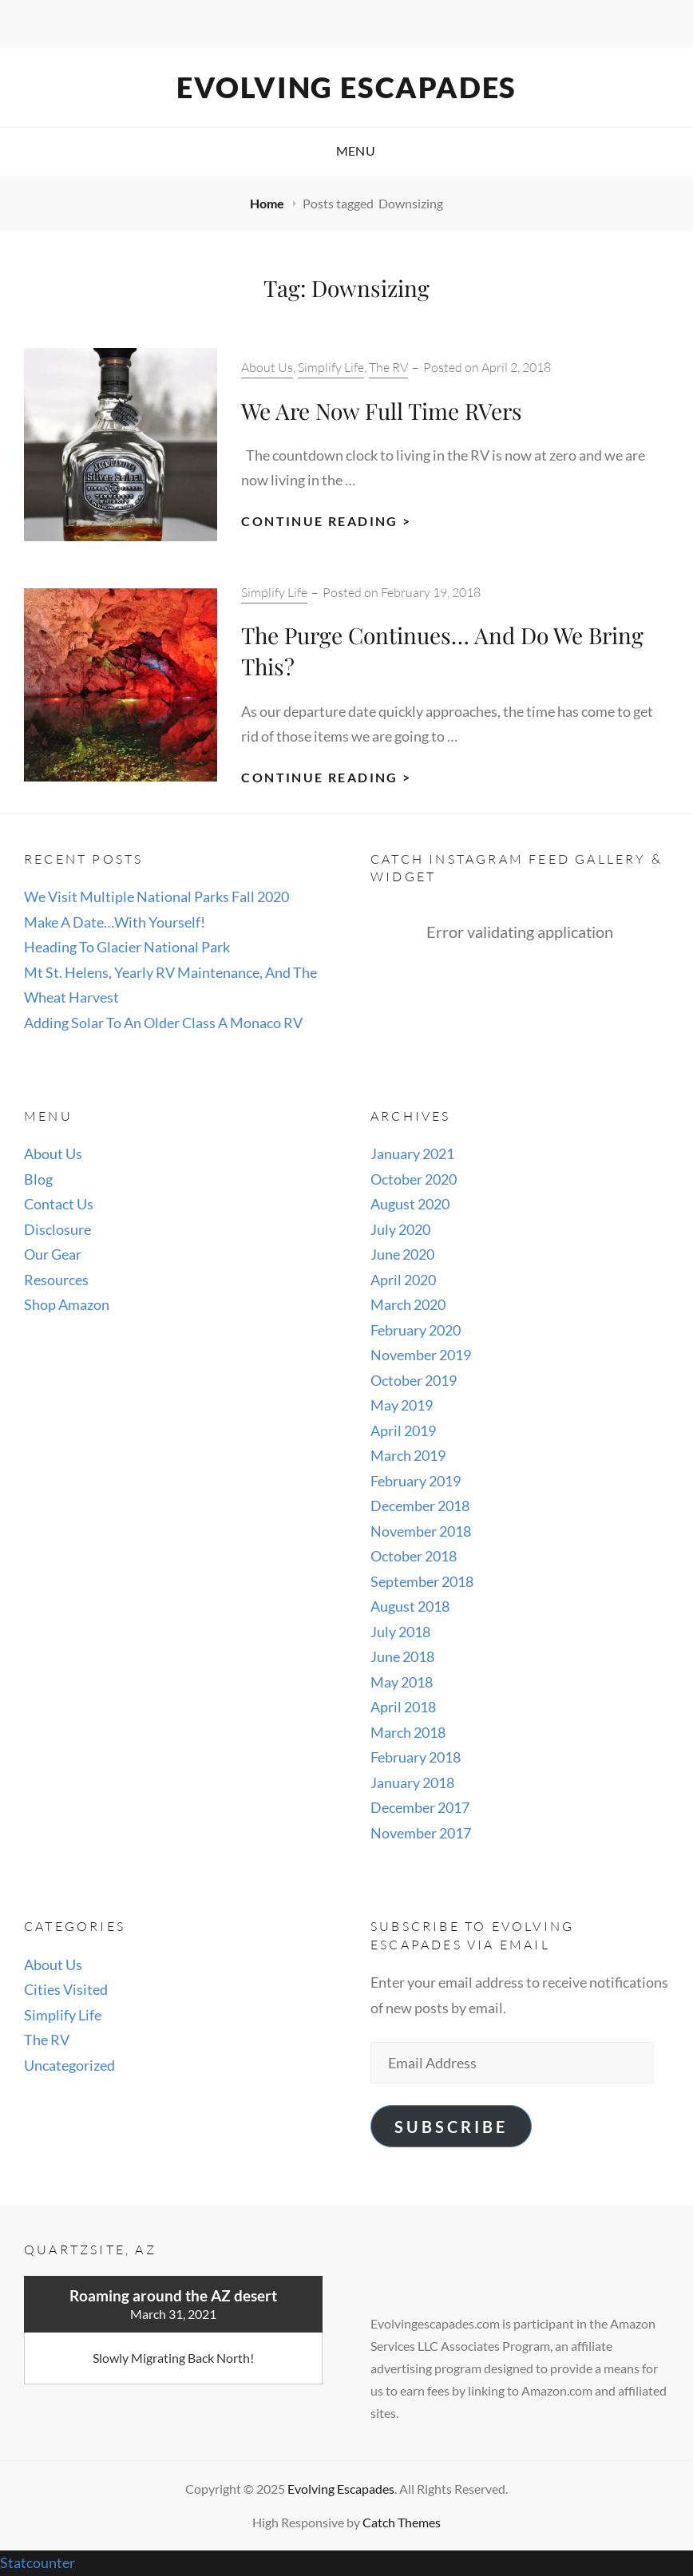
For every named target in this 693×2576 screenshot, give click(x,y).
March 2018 (408, 1732)
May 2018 (401, 1682)
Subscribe (451, 2126)
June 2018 (402, 1656)
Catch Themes (401, 2522)
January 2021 (412, 1153)
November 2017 (420, 1833)
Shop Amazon (66, 1304)
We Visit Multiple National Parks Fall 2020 (156, 896)
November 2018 (420, 1531)
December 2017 (419, 1807)
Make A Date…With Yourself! (114, 922)
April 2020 (403, 1279)
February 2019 (415, 1481)
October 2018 (413, 1556)
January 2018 (412, 1782)
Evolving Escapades (346, 87)
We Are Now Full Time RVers (381, 410)
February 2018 (415, 1757)
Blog (38, 1179)
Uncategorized (69, 2065)
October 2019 (413, 1380)
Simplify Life (331, 367)
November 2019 (420, 1354)
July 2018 (400, 1631)
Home (268, 203)
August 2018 (409, 1606)
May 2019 (401, 1405)
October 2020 (413, 1179)
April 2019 (403, 1430)
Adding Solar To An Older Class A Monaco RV (163, 1022)
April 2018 (403, 1706)
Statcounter (37, 2562)
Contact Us (58, 1204)
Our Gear (52, 1254)
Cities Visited (66, 1989)
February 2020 (415, 1330)
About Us (267, 367)
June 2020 (402, 1254)
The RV (388, 367)
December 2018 (419, 1505)
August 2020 (409, 1204)
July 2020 (400, 1229)
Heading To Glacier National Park (127, 947)
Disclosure (57, 1229)
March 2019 (408, 1455)
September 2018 (421, 1581)
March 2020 (408, 1304)
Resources (56, 1279)
